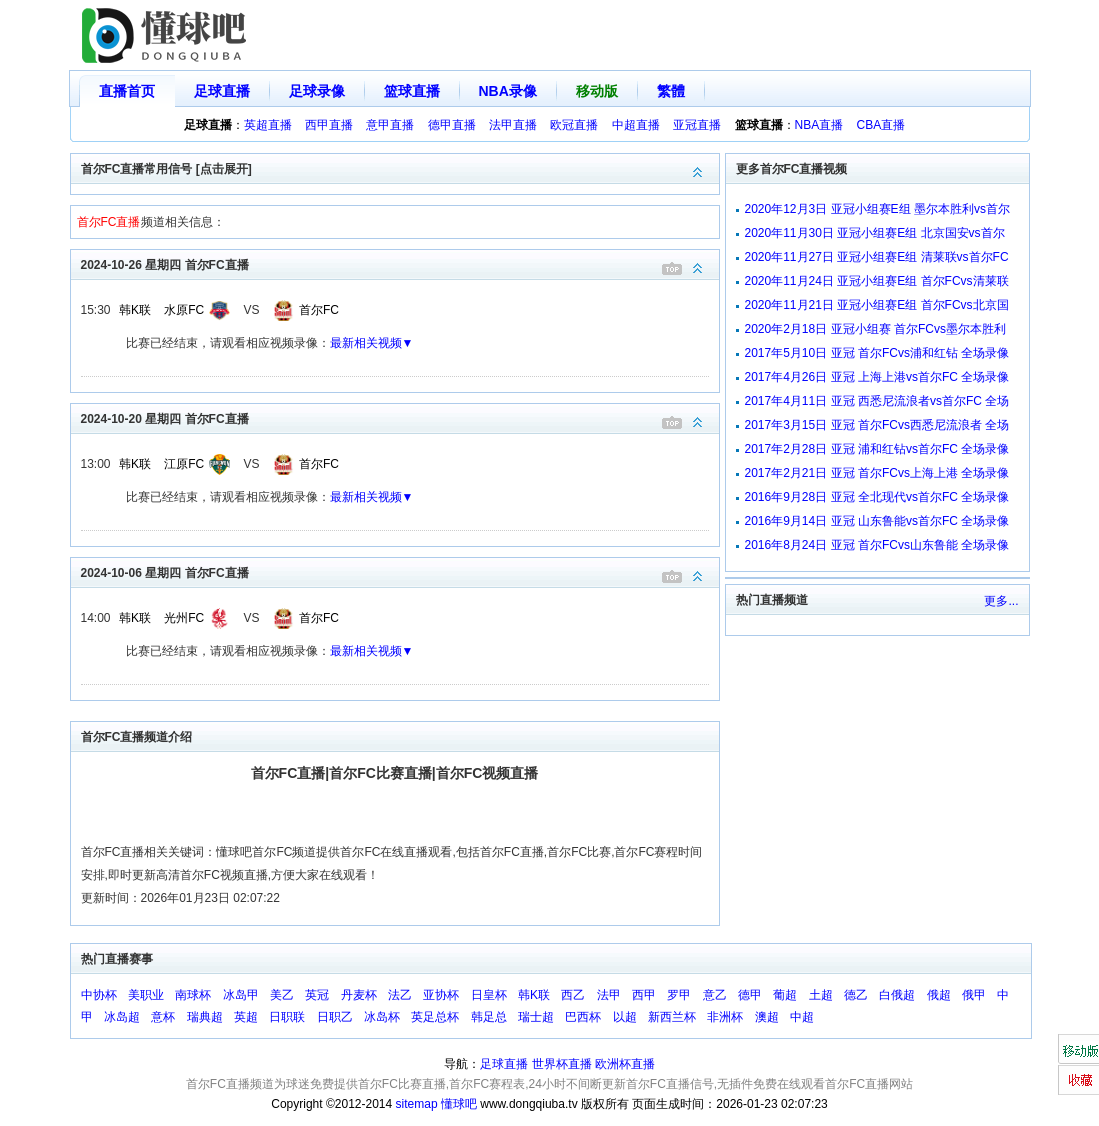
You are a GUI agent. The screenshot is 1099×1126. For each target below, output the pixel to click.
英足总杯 (435, 1017)
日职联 (287, 1017)
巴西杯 (583, 1017)
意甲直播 (390, 125)
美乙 (282, 995)
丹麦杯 (359, 995)
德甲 (750, 995)
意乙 (715, 995)
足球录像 (317, 91)
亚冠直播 (697, 125)
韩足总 (489, 1017)
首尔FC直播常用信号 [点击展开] (400, 167)
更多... (1001, 601)
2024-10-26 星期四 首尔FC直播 (400, 263)
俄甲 (974, 995)
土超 (821, 995)
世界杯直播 (562, 1064)
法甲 (609, 995)
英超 (246, 1017)
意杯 (163, 1017)
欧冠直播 (574, 125)
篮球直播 (412, 91)
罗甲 (679, 995)
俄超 (939, 995)
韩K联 (135, 310)
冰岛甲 (241, 995)
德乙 (856, 995)
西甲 (644, 995)
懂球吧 (459, 1104)
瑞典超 (205, 1017)
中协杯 (99, 995)
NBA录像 (508, 91)
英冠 (317, 995)
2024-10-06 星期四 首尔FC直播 (400, 571)
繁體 (671, 91)
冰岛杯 (382, 1017)
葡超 (785, 995)
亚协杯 (441, 995)
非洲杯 (725, 1017)
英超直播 (268, 125)
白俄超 (897, 995)
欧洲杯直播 (625, 1064)
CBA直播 (881, 125)
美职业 (146, 995)
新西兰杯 (672, 1017)
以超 (625, 1017)
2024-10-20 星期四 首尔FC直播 (400, 417)
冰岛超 (122, 1017)
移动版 (597, 91)
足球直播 (222, 91)
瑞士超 (536, 1017)
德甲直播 (452, 125)
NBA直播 (819, 125)
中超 (802, 1017)
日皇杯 (489, 995)
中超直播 (636, 125)
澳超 (767, 1017)
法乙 (400, 995)
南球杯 (193, 995)
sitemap (417, 1104)
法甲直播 (513, 125)
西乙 (573, 995)
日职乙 (335, 1017)
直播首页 (127, 91)
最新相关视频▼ (372, 343)
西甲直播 (329, 125)
